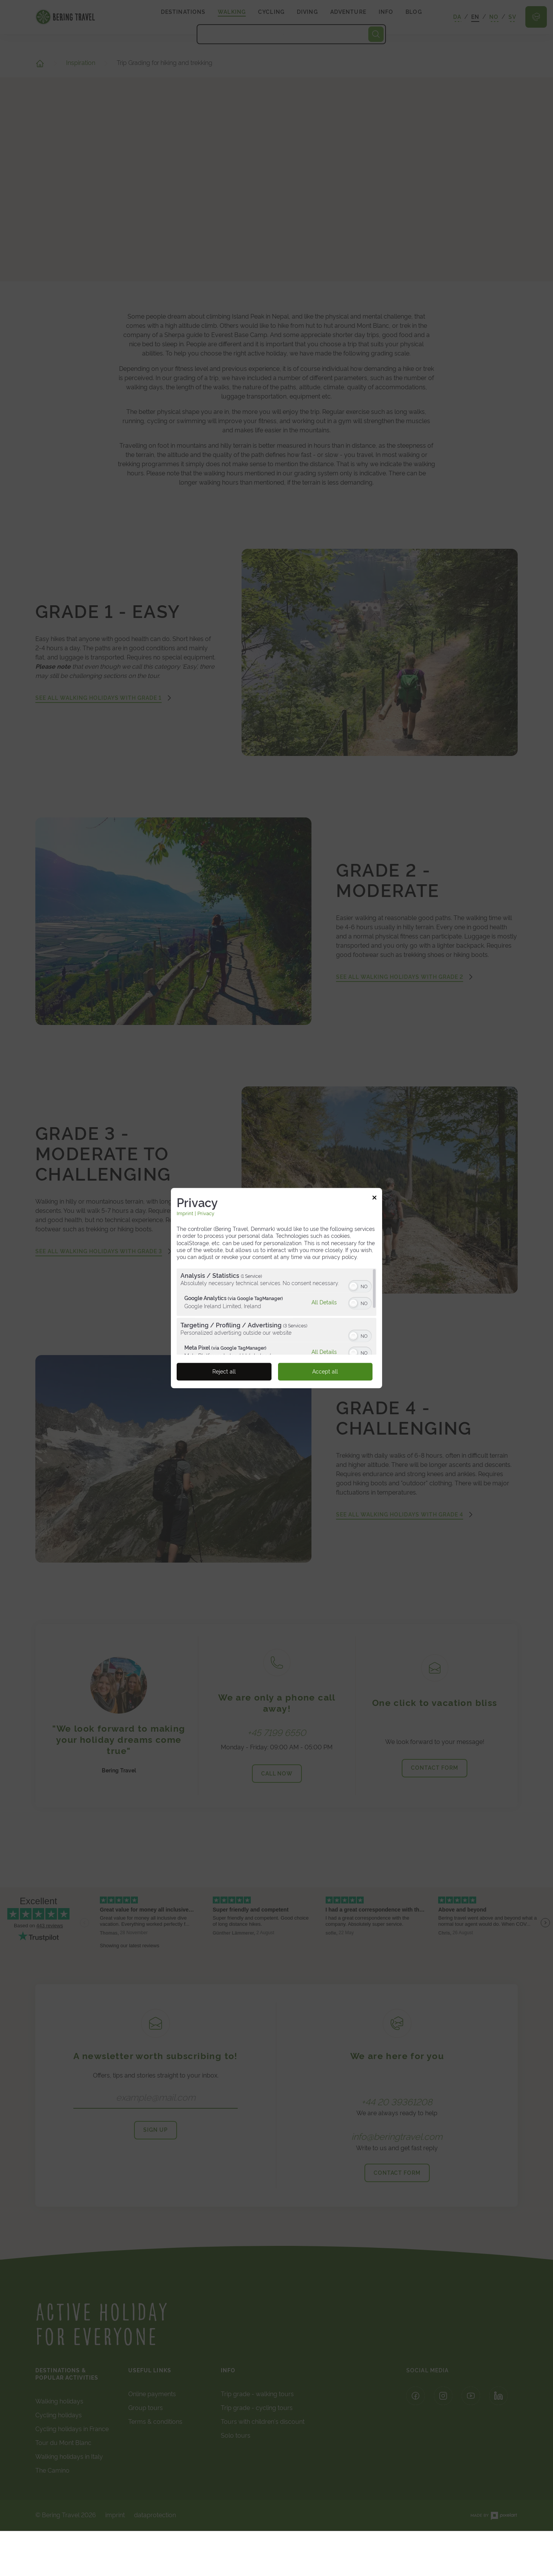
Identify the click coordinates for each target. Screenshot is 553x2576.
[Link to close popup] (374, 1199)
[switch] (360, 1285)
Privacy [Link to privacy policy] (205, 1213)
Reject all (224, 1372)
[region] (276, 1311)
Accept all (325, 1372)
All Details (324, 1302)
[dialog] (276, 1288)
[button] (353, 1286)
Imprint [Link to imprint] (185, 1213)
